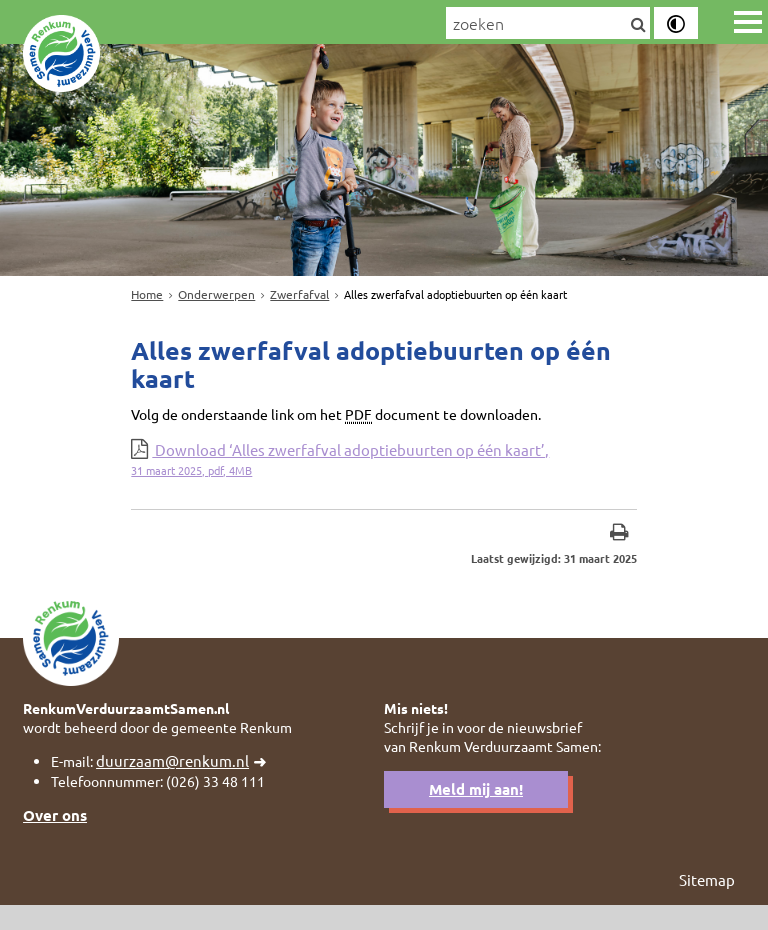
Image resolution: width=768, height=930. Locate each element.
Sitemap (707, 904)
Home (147, 294)
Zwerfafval (299, 294)
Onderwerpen (216, 294)
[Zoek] (637, 25)
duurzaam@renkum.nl (178, 781)
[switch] (676, 23)
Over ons (55, 838)
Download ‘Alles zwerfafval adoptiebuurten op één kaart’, (383, 468)
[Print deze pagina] (619, 544)
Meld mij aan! (476, 811)
